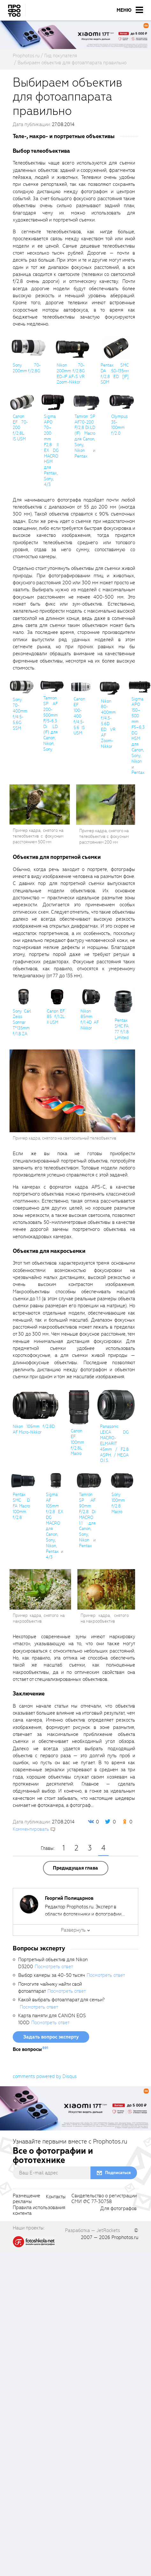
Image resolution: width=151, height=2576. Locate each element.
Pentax (81, 456)
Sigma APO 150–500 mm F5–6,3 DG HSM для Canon (138, 724)
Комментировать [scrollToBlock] (31, 1829)
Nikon (80, 450)
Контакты (56, 2197)
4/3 (47, 484)
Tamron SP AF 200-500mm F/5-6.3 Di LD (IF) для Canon (50, 718)
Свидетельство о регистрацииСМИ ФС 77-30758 (104, 2199)
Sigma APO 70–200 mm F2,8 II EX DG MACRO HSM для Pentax (51, 445)
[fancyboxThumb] (28, 347)
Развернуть (73, 1930)
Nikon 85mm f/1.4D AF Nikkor (90, 1019)
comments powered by (45, 2076)
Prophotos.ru (124, 2237)
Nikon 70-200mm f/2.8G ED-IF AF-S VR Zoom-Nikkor (71, 373)
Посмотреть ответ (54, 1966)
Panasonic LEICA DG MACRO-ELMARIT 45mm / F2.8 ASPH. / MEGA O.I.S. (114, 1443)
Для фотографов (118, 2209)
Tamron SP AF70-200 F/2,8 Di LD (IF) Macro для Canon (85, 428)
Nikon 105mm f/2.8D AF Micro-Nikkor (34, 1429)
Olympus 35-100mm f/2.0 (119, 425)
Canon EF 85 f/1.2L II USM (56, 1016)
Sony (48, 478)
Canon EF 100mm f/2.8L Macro (77, 1442)
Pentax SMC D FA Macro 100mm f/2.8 (21, 1506)
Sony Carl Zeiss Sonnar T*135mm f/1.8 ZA (22, 1022)
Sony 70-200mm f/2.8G (27, 368)
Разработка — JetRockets (92, 2230)
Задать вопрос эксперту (51, 2037)
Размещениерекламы (26, 2199)
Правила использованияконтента (39, 2210)
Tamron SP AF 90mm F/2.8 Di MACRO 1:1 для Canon (87, 1511)
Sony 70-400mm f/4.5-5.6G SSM (20, 714)
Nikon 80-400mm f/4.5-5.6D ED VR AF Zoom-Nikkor (108, 723)
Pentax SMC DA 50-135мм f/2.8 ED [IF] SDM (115, 373)
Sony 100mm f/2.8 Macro (118, 1503)
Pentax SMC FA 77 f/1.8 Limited (122, 1029)
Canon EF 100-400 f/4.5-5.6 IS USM (79, 716)
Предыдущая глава (75, 1868)
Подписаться (118, 2172)
